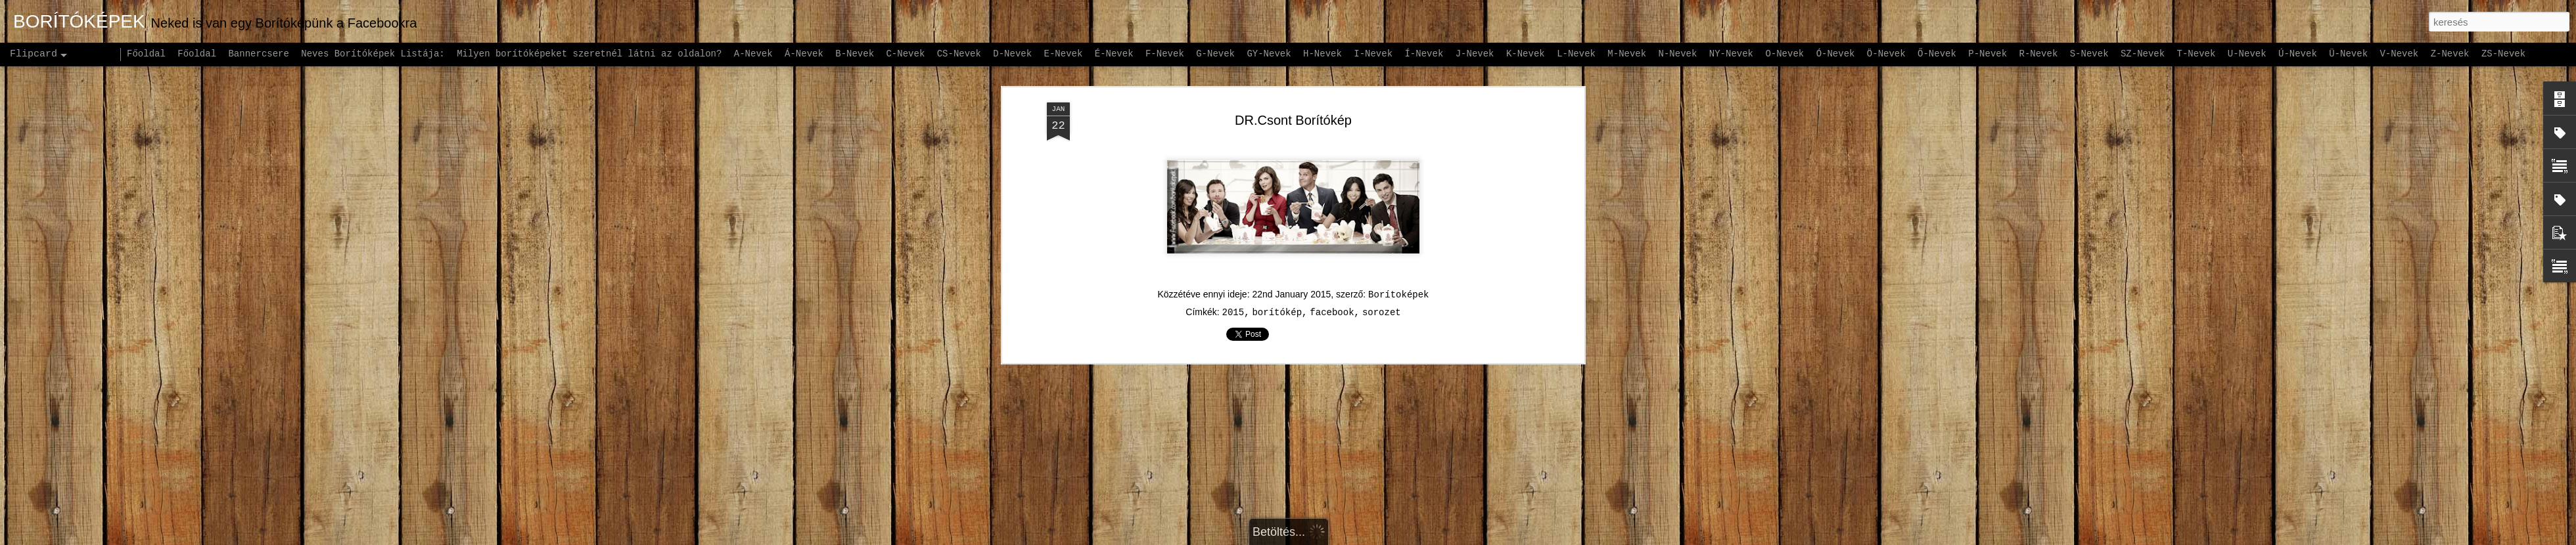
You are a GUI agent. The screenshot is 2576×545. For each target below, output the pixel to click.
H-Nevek (1322, 54)
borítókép (1277, 136)
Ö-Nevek (1886, 54)
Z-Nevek (2450, 54)
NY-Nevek (1731, 54)
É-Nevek (1114, 54)
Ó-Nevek (1835, 54)
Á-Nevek (804, 54)
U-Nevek (2247, 54)
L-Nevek (1576, 54)
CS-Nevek (959, 54)
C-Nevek (905, 54)
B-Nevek (854, 54)
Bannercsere (258, 54)
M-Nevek (1626, 54)
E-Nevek (1063, 54)
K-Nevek (1525, 54)
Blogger (1371, 538)
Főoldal (146, 54)
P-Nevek (1987, 54)
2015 (1233, 136)
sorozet (1381, 136)
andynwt (1296, 538)
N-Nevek (1678, 54)
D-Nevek (1012, 54)
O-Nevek (1784, 54)
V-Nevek (2399, 54)
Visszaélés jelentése (1434, 538)
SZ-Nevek (2143, 54)
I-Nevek (1373, 54)
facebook (1332, 136)
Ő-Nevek (1937, 54)
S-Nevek (2089, 54)
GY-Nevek (1269, 54)
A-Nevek (753, 54)
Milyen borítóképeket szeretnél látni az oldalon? (589, 54)
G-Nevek (1215, 54)
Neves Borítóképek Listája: (372, 54)
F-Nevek (1164, 54)
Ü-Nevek (2348, 54)
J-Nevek (1475, 54)
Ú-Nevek (2297, 54)
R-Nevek (2038, 54)
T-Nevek (2196, 54)
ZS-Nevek (2503, 54)
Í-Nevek (1423, 54)
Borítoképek (1398, 119)
